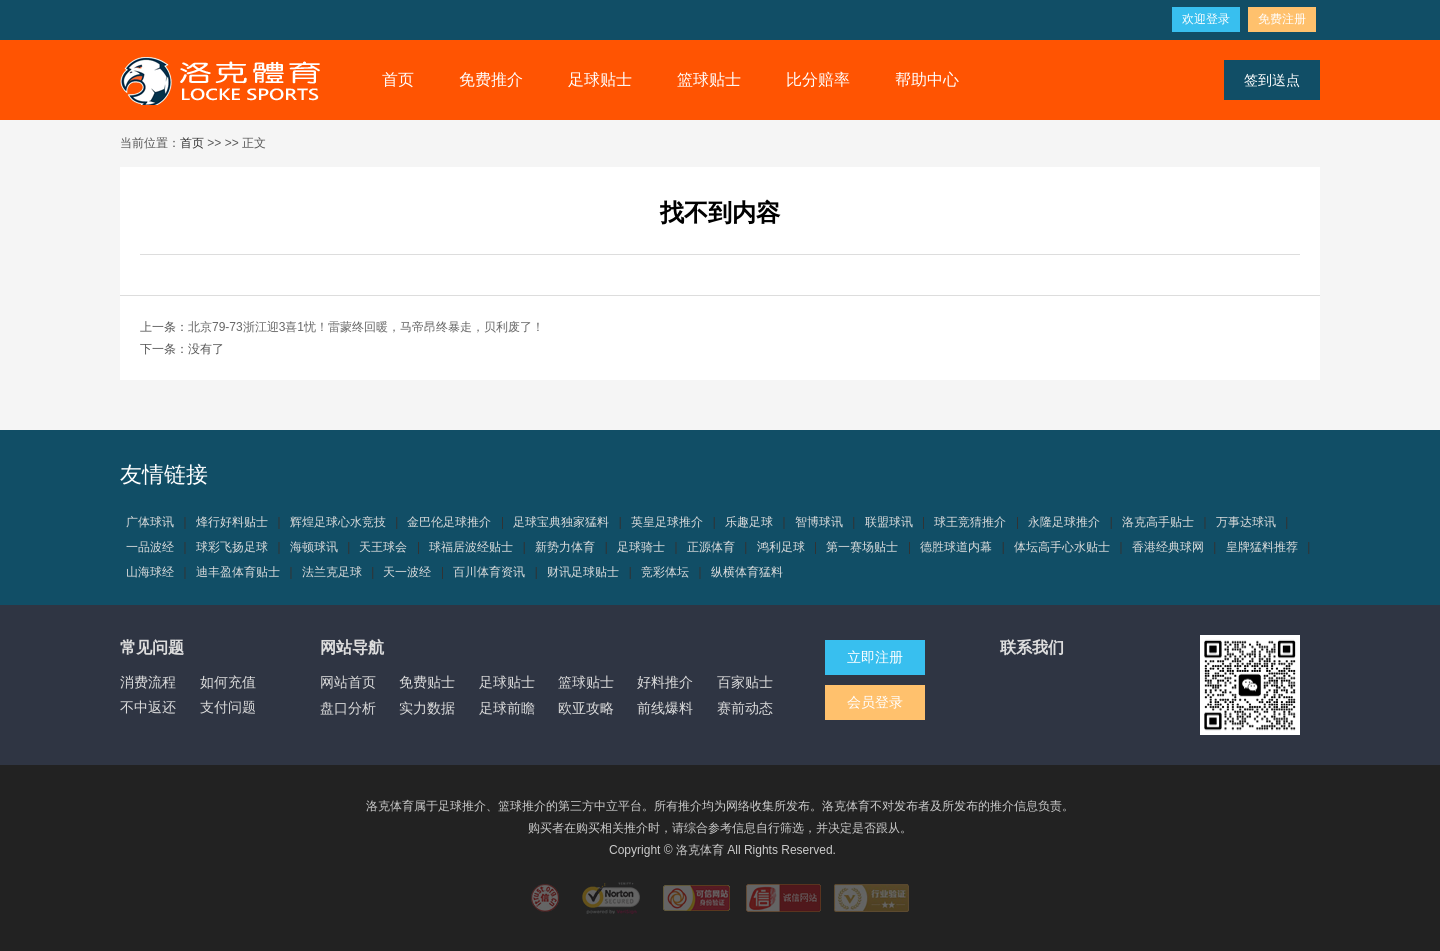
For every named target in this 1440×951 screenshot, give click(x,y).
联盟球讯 (889, 522)
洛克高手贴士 (1158, 522)
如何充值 (228, 682)
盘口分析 (348, 708)
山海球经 (150, 572)
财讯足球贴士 (583, 572)
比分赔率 (818, 79)
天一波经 (407, 572)
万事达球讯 (1246, 522)
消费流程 (148, 682)
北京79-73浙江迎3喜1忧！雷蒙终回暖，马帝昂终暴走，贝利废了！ (366, 327)
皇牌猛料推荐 (1262, 547)
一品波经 (150, 547)
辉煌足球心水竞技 (338, 522)
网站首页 (348, 682)
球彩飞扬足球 (232, 547)
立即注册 (875, 657)
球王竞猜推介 (970, 522)
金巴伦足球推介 (449, 522)
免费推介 (491, 79)
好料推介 (665, 682)
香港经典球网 (1168, 547)
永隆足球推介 (1064, 522)
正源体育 (711, 547)
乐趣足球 (749, 522)
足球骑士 (641, 547)
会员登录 (875, 702)
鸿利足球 (781, 547)
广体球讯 (150, 522)
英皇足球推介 (667, 522)
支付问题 (228, 707)
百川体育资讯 (489, 572)
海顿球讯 (314, 547)
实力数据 (427, 708)
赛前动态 (745, 708)
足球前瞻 (507, 708)
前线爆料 (665, 708)
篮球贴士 (709, 79)
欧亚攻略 (586, 708)
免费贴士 (427, 682)
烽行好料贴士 (232, 522)
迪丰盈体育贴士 (238, 572)
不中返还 (148, 707)
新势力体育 (565, 547)
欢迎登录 (1206, 19)
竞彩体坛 (665, 572)
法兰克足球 (332, 572)
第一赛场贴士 (862, 547)
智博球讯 (819, 522)
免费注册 (1282, 19)
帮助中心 (927, 79)
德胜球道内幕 (956, 547)
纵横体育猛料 (747, 572)
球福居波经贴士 (471, 547)
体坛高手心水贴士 (1062, 547)
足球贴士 (600, 79)
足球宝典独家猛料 (561, 522)
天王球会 (383, 547)
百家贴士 (745, 682)
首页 (398, 79)
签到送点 (1272, 80)
